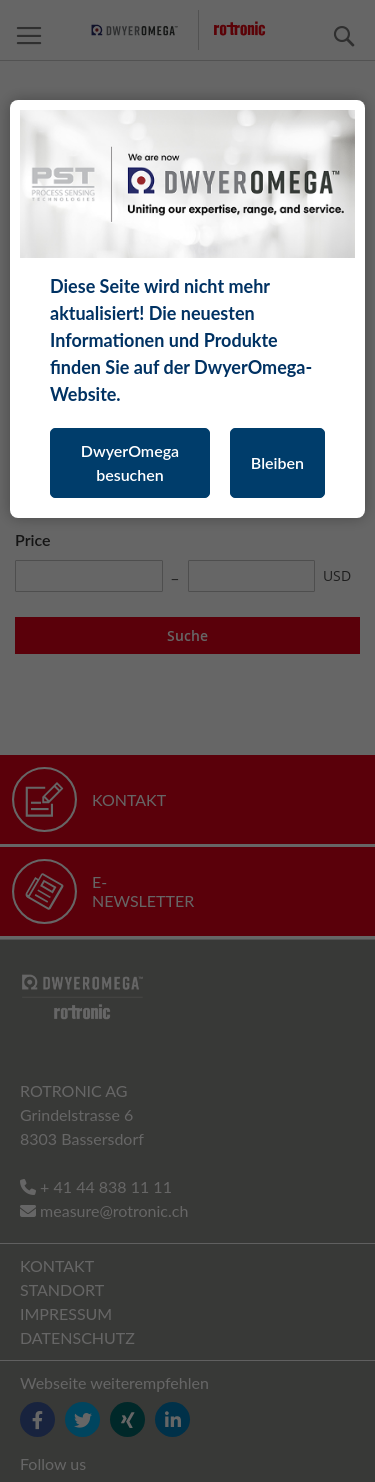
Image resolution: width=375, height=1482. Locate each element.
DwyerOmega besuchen (130, 462)
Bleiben (277, 462)
